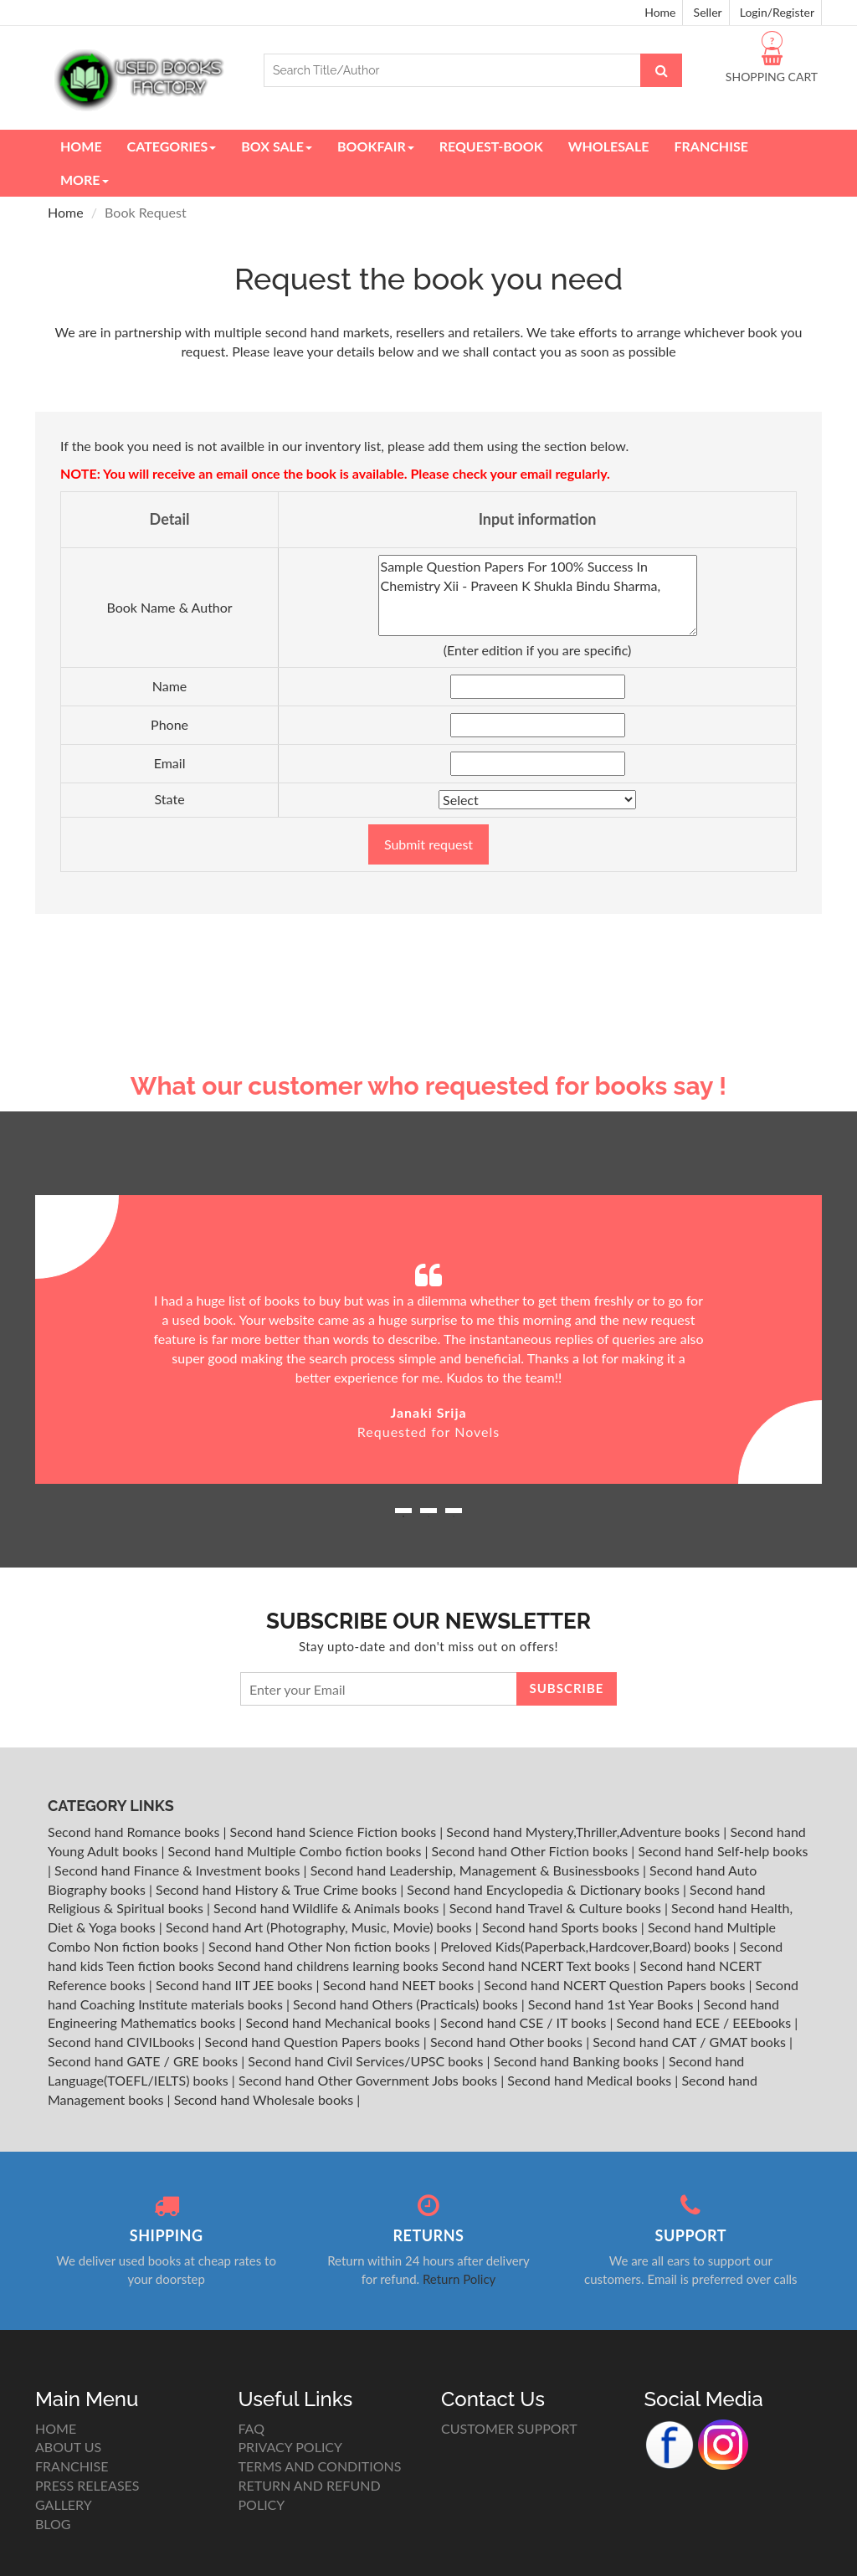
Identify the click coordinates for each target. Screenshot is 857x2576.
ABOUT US (68, 2447)
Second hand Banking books (578, 2061)
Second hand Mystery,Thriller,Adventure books (584, 1832)
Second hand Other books (508, 2042)
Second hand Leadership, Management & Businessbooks (476, 1870)
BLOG (53, 2524)
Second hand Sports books (561, 1927)
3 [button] (453, 1516)
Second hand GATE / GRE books (144, 2061)
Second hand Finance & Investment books (178, 1870)
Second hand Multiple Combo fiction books (296, 1851)
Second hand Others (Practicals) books (407, 2004)
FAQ (251, 2428)
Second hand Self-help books (723, 1851)
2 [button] (428, 1516)
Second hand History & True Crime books (278, 1889)
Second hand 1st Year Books (612, 2004)
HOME (55, 2428)
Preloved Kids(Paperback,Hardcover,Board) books (586, 1946)
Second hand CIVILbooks (123, 2042)
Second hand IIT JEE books (236, 1985)
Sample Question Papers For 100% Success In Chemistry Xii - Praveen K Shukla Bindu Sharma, (537, 595)
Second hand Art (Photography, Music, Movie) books (320, 1927)
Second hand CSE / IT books (524, 2022)
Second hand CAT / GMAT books (691, 2042)
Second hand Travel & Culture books (557, 1908)
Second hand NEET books (400, 1985)
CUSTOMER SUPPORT (509, 2428)
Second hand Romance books (135, 1832)
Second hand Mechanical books (339, 2022)
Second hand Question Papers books (314, 2042)
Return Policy (459, 2278)
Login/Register (777, 12)
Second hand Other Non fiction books (321, 1946)
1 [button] (403, 1516)
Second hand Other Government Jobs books (369, 2080)
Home (659, 12)
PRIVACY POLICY (291, 2447)
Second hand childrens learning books (328, 1965)
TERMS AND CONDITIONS (320, 2466)
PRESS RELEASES (87, 2485)
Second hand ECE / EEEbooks (706, 2022)
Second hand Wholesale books (265, 2099)
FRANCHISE (71, 2466)
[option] (428, 1339)
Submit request (428, 844)
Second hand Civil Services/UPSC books (367, 2061)
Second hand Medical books (591, 2080)
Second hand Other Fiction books (532, 1851)
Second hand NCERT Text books (538, 1965)
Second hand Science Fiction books (335, 1832)
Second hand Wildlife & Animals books (328, 1908)
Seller (708, 12)
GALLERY (63, 2504)
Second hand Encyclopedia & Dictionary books (545, 1889)
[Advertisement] (428, 943)
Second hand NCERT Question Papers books (616, 1985)
